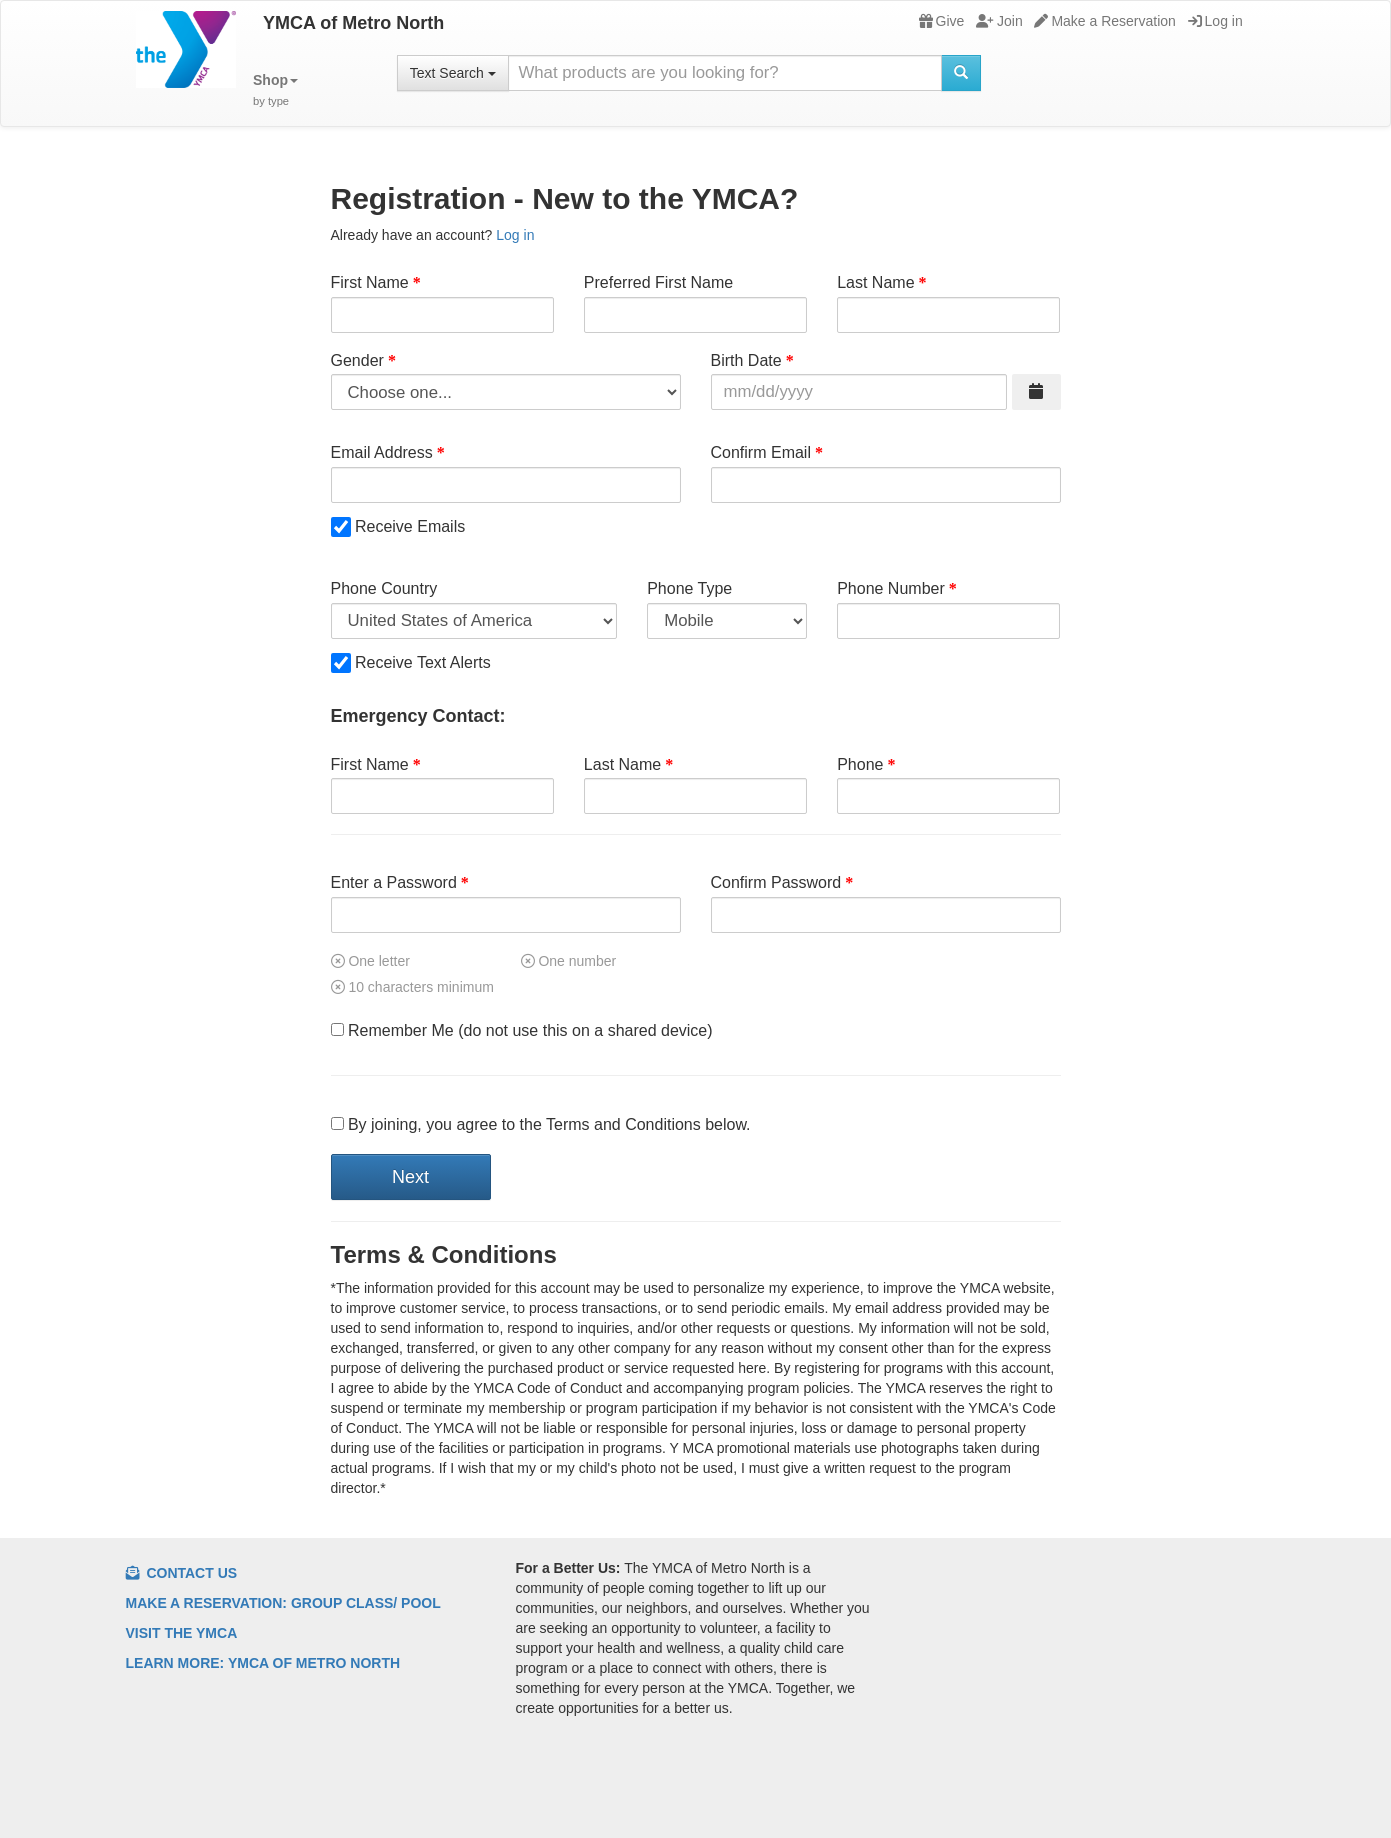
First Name (370, 282)
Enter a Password (394, 882)
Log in (1215, 21)
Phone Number (891, 588)
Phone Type (689, 588)
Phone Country (384, 588)
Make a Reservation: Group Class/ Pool (283, 1603)
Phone (860, 764)
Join (999, 21)
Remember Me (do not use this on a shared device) (522, 1030)
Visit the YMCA (182, 1633)
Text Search (453, 73)
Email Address (382, 452)
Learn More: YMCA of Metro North (263, 1663)
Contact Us (182, 1573)
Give (942, 21)
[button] (275, 90)
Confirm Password (776, 882)
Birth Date (746, 360)
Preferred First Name (658, 282)
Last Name (875, 282)
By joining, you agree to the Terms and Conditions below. (541, 1124)
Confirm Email (761, 452)
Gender (357, 360)
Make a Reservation (1105, 21)
